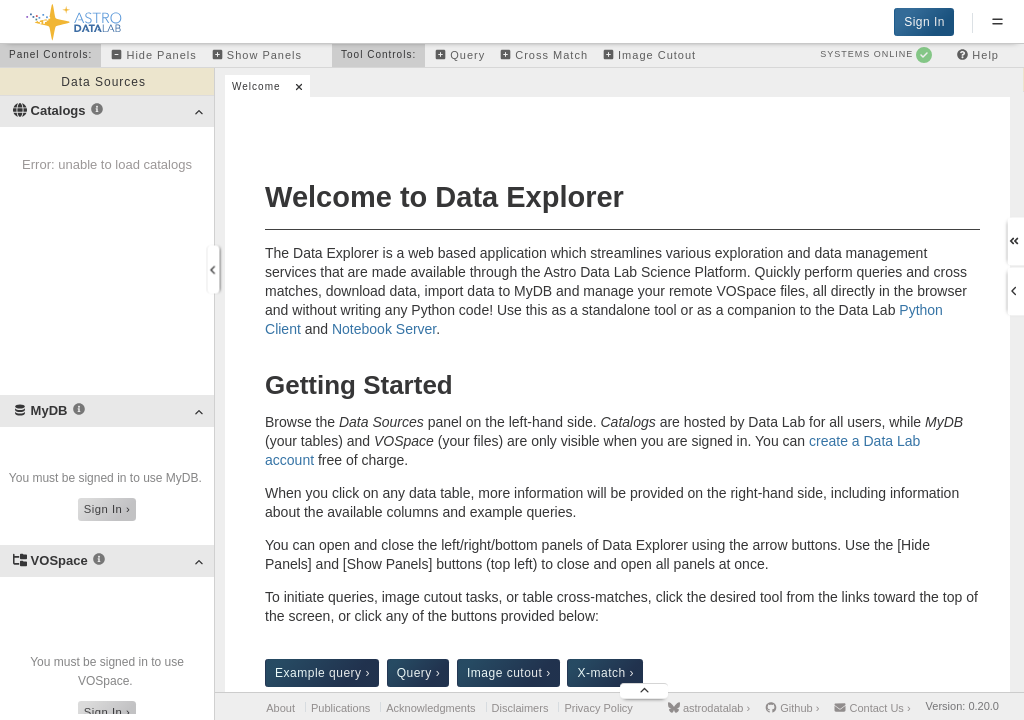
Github (792, 708)
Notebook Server (384, 329)
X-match (605, 673)
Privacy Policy (598, 708)
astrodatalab (709, 708)
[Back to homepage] (74, 18)
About (280, 708)
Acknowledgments (430, 708)
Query (419, 673)
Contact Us (872, 708)
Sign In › (107, 509)
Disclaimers (520, 708)
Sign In (924, 22)
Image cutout (509, 673)
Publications (340, 708)
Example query (322, 673)
